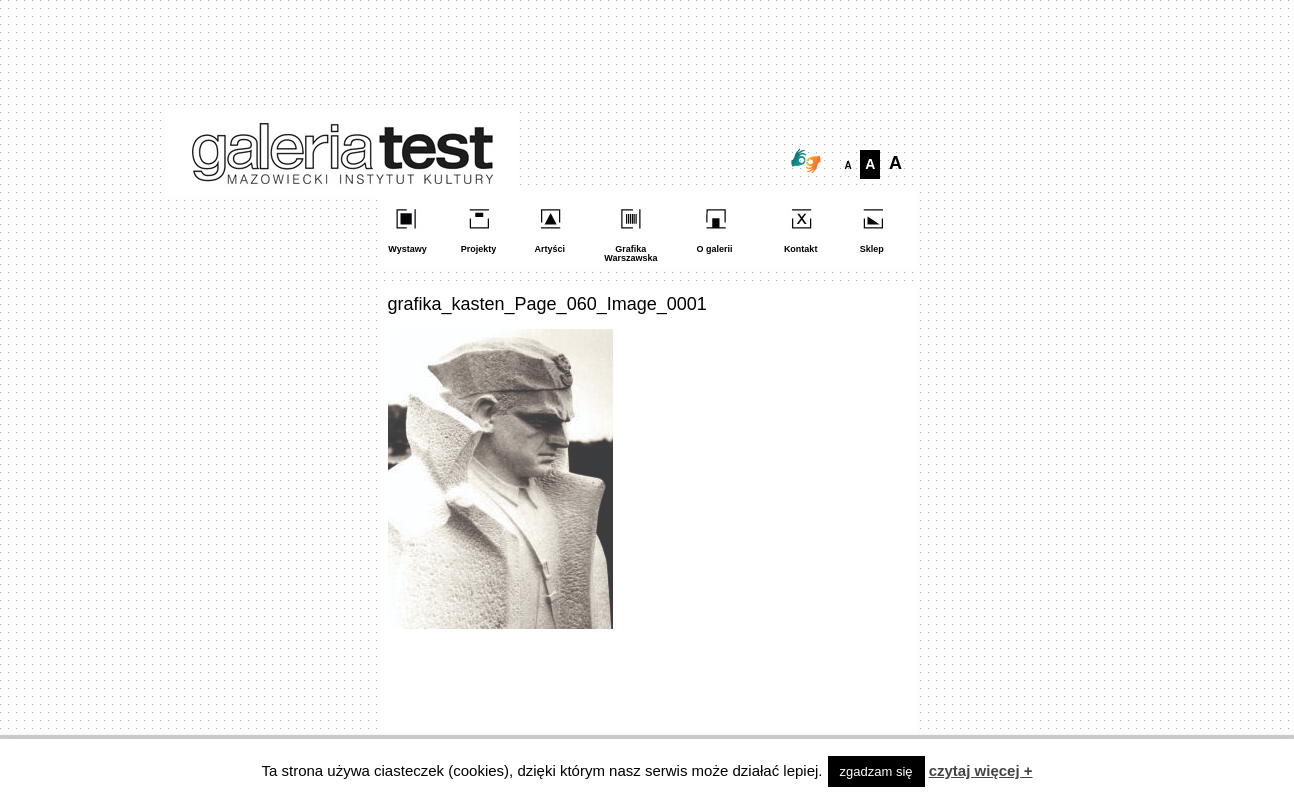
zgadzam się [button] (876, 771)
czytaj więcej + (981, 770)
